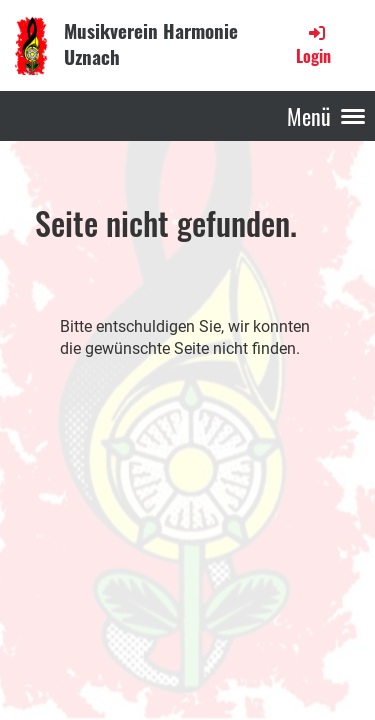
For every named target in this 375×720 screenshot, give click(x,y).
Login (313, 45)
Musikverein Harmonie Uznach (151, 44)
